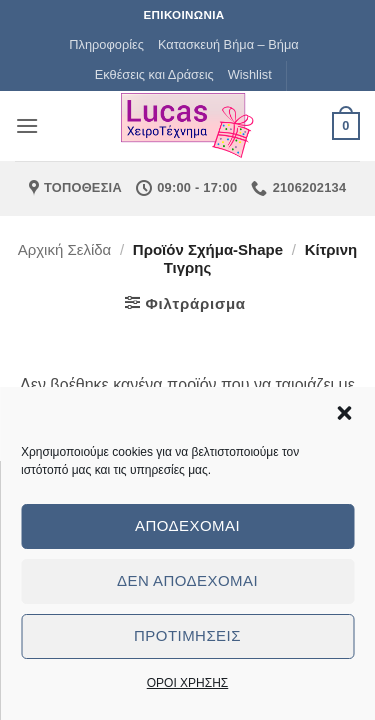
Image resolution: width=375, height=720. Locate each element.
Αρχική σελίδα (65, 249)
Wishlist (250, 74)
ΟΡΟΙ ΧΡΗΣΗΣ (188, 683)
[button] (344, 413)
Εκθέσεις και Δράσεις (154, 74)
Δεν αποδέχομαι (187, 580)
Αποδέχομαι (187, 525)
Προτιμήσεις (187, 635)
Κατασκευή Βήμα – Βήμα (228, 44)
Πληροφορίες (106, 44)
